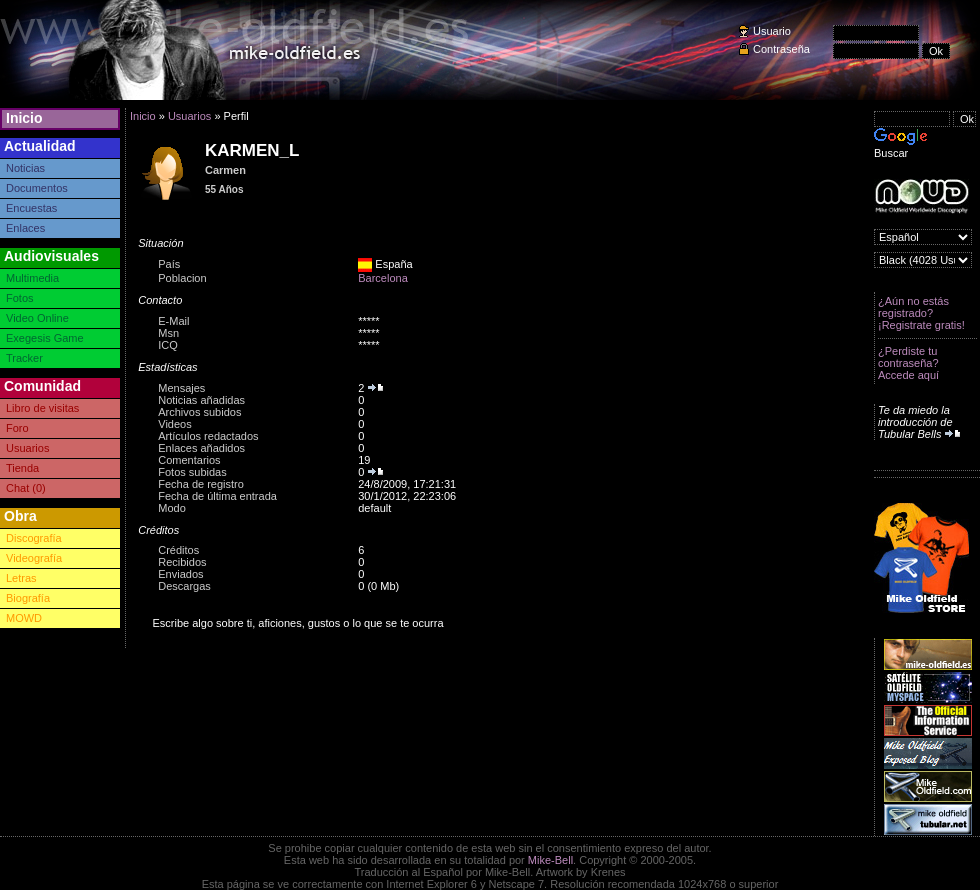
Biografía (28, 598)
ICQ (168, 345)
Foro (17, 428)
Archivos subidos (199, 412)
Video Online (37, 318)
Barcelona (383, 278)
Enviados (180, 574)
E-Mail (173, 321)
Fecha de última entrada (217, 496)
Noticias (25, 168)
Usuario (772, 31)
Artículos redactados (208, 436)
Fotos (20, 298)
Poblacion (182, 278)
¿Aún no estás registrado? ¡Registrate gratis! (921, 313)
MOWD (24, 618)
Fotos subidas (192, 472)
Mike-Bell (550, 860)
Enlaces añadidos (201, 448)
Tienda (22, 468)
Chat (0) (26, 488)
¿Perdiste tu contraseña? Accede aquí (908, 363)
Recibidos (182, 562)
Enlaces (25, 228)
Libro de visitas (42, 408)
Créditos (178, 550)
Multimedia (32, 278)
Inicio (24, 118)
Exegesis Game (45, 338)
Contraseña (781, 49)
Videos (174, 424)
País (169, 264)
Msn (168, 333)
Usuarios (27, 448)
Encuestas (31, 208)
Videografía (34, 558)
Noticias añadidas (201, 400)
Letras (21, 578)
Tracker (24, 358)
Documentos (37, 188)
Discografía (34, 538)
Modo (172, 508)
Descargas (184, 586)
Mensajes (181, 388)
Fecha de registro (201, 484)
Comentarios (189, 460)
